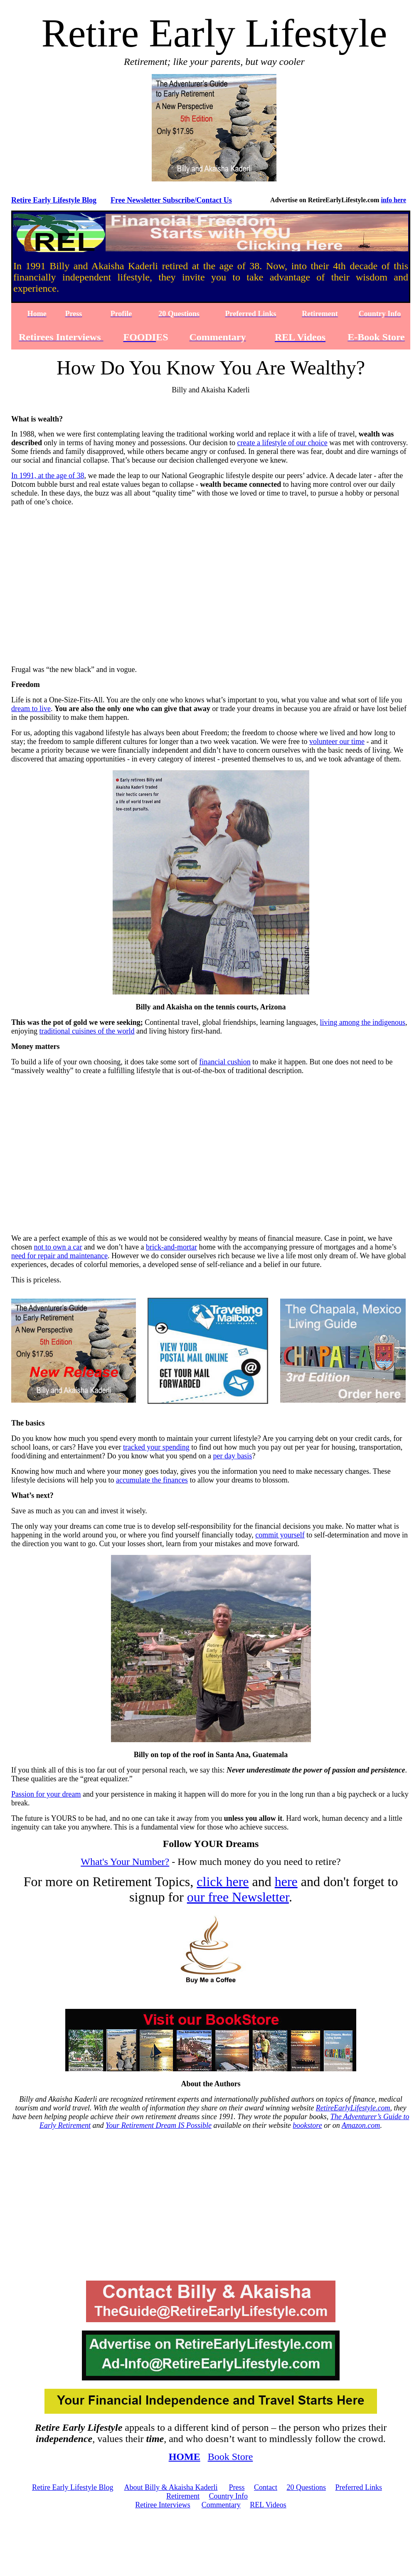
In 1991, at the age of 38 (47, 475)
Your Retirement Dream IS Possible (159, 2125)
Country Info (228, 2496)
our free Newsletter (238, 1896)
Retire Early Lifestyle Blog (53, 200)
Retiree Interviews (162, 2505)
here (286, 1881)
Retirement (183, 2496)
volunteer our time (337, 741)
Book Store (230, 2456)
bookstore (307, 2125)
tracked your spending (156, 1447)
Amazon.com (361, 2125)
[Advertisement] (210, 2209)
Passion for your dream (46, 1794)
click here (223, 1881)
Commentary (221, 2505)
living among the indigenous (362, 1022)
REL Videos (268, 2505)
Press (236, 2487)
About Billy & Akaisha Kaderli (171, 2487)
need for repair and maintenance (59, 1256)
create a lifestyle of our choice (282, 443)
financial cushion (224, 1062)
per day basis (232, 1456)
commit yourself (279, 1535)
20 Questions (306, 2487)
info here (393, 199)
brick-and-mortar (171, 1247)
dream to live (31, 708)
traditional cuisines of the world (87, 1031)
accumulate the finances (152, 1480)
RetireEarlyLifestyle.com (353, 2108)
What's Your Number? (125, 1861)
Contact (265, 2487)
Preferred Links (358, 2487)
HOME (184, 2456)
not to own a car (58, 1247)
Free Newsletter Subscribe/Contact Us (171, 200)
